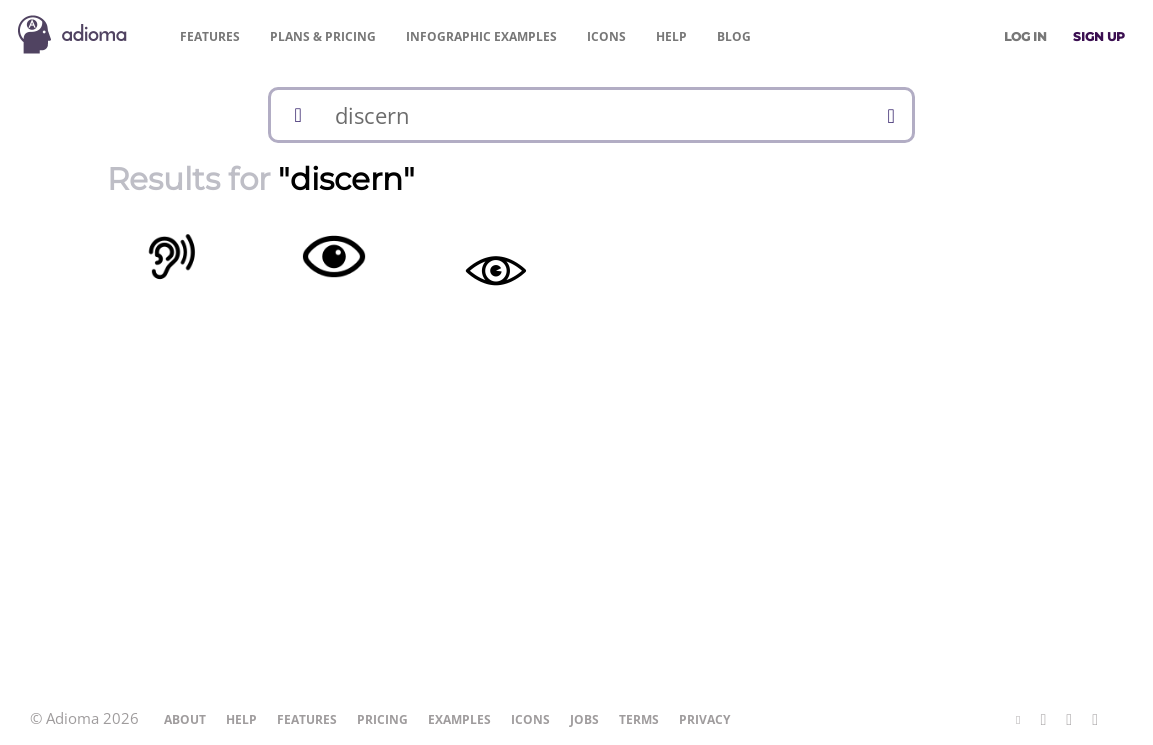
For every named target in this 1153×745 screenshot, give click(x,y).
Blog (734, 36)
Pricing (323, 36)
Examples (481, 36)
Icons (606, 36)
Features (210, 36)
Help (671, 36)
